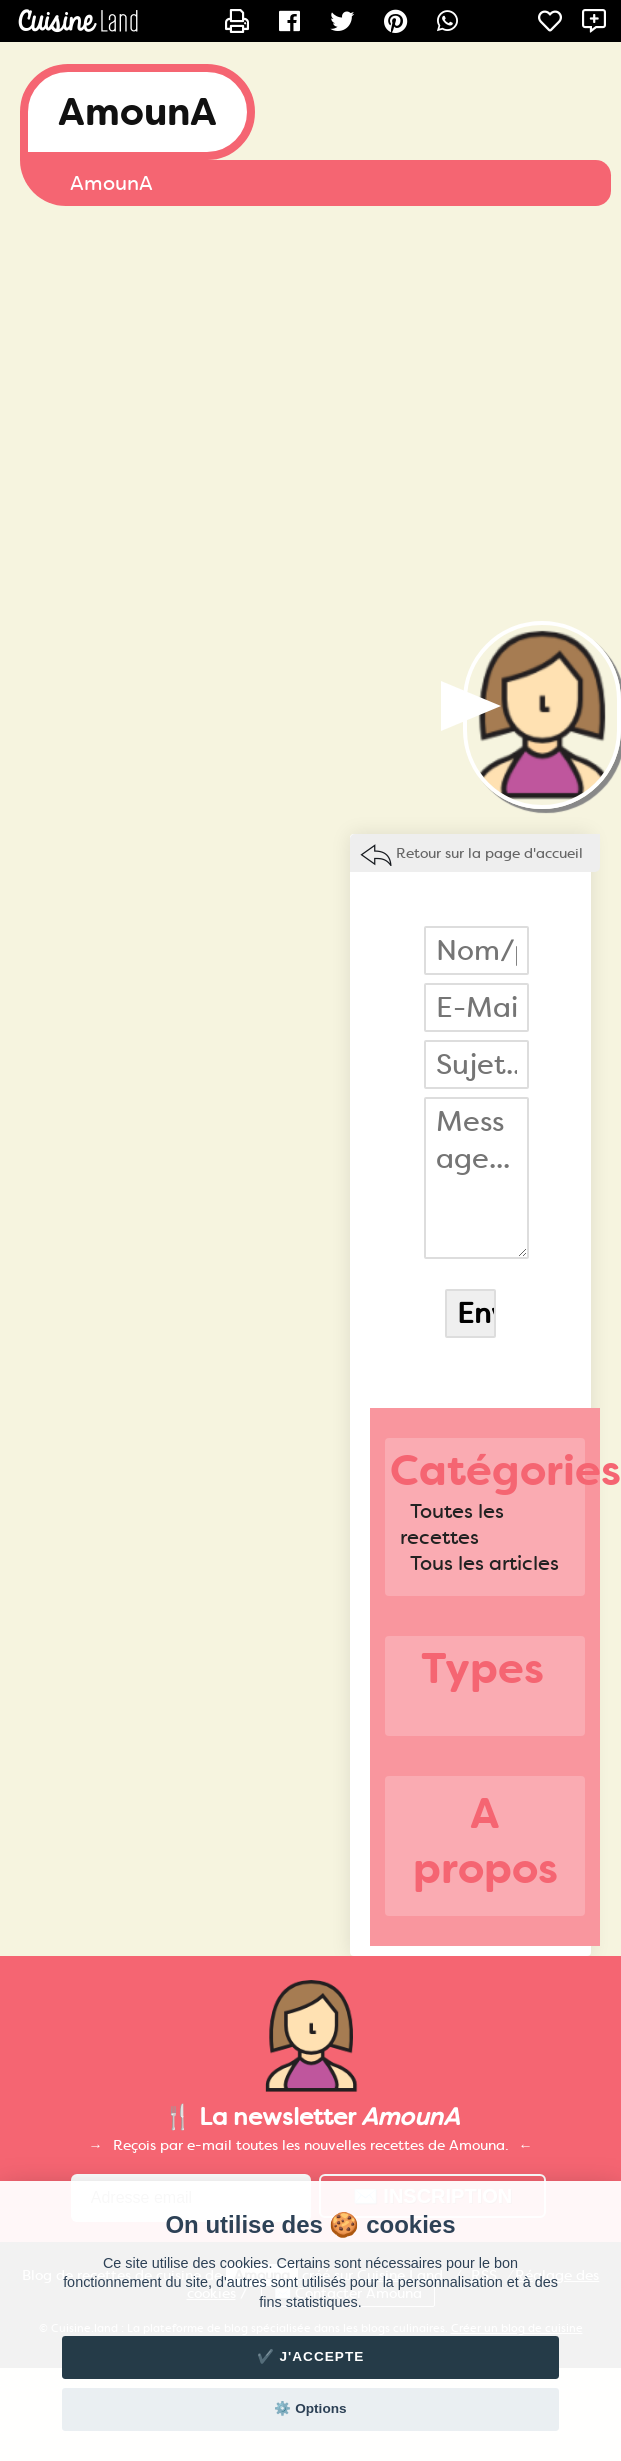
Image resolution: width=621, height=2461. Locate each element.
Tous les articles (484, 1563)
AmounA (137, 112)
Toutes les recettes (452, 1524)
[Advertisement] (187, 413)
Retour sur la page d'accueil (489, 853)
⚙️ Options (310, 2408)
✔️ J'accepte (311, 2356)
